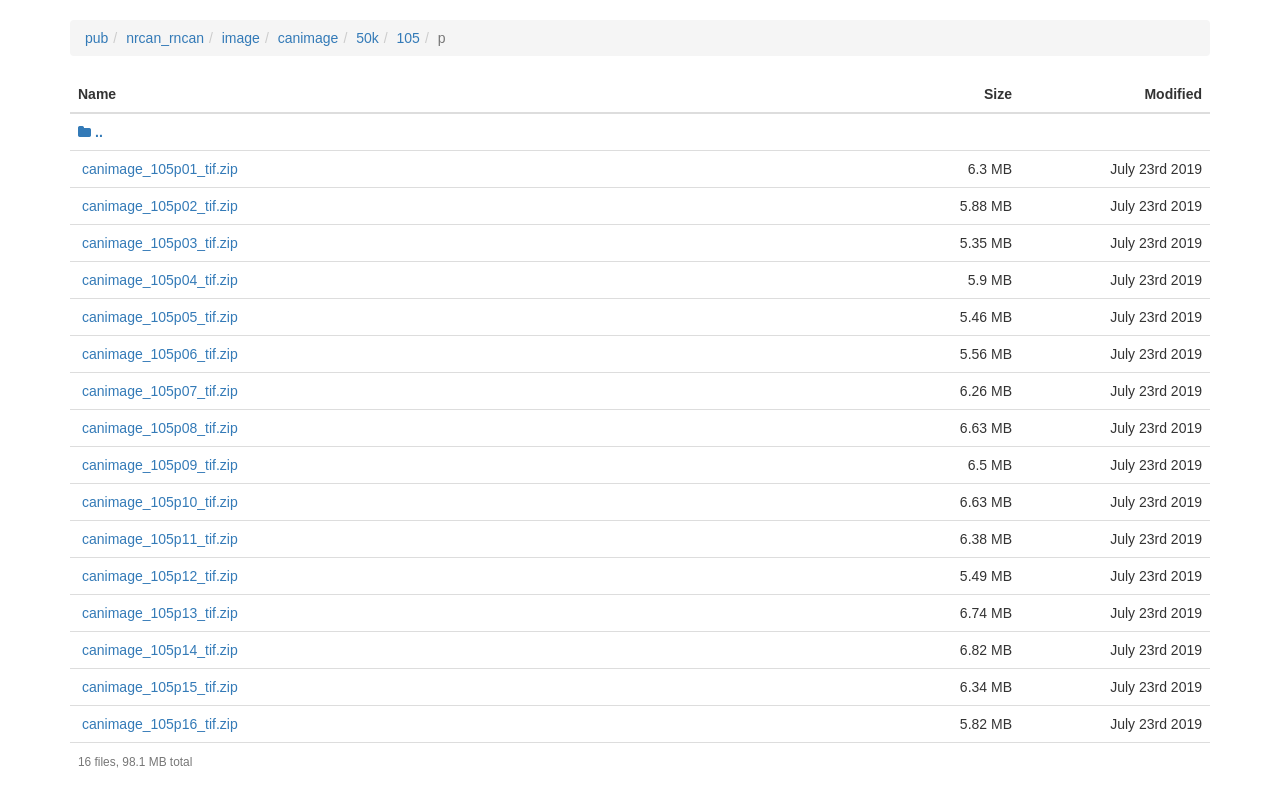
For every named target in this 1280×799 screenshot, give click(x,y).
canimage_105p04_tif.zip (160, 280)
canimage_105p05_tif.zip (160, 317)
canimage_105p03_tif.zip (160, 243)
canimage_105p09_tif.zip (160, 465)
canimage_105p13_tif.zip (160, 613)
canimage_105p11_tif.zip (160, 539)
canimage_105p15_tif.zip (160, 687)
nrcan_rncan (165, 38)
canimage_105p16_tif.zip (160, 724)
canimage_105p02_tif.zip (160, 206)
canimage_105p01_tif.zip (160, 169)
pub (96, 38)
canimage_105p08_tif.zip (160, 428)
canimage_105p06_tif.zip (160, 354)
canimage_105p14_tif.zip (160, 650)
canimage (308, 38)
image (241, 38)
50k (367, 38)
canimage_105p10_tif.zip (160, 502)
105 (408, 38)
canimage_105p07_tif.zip (160, 391)
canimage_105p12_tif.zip (160, 576)
